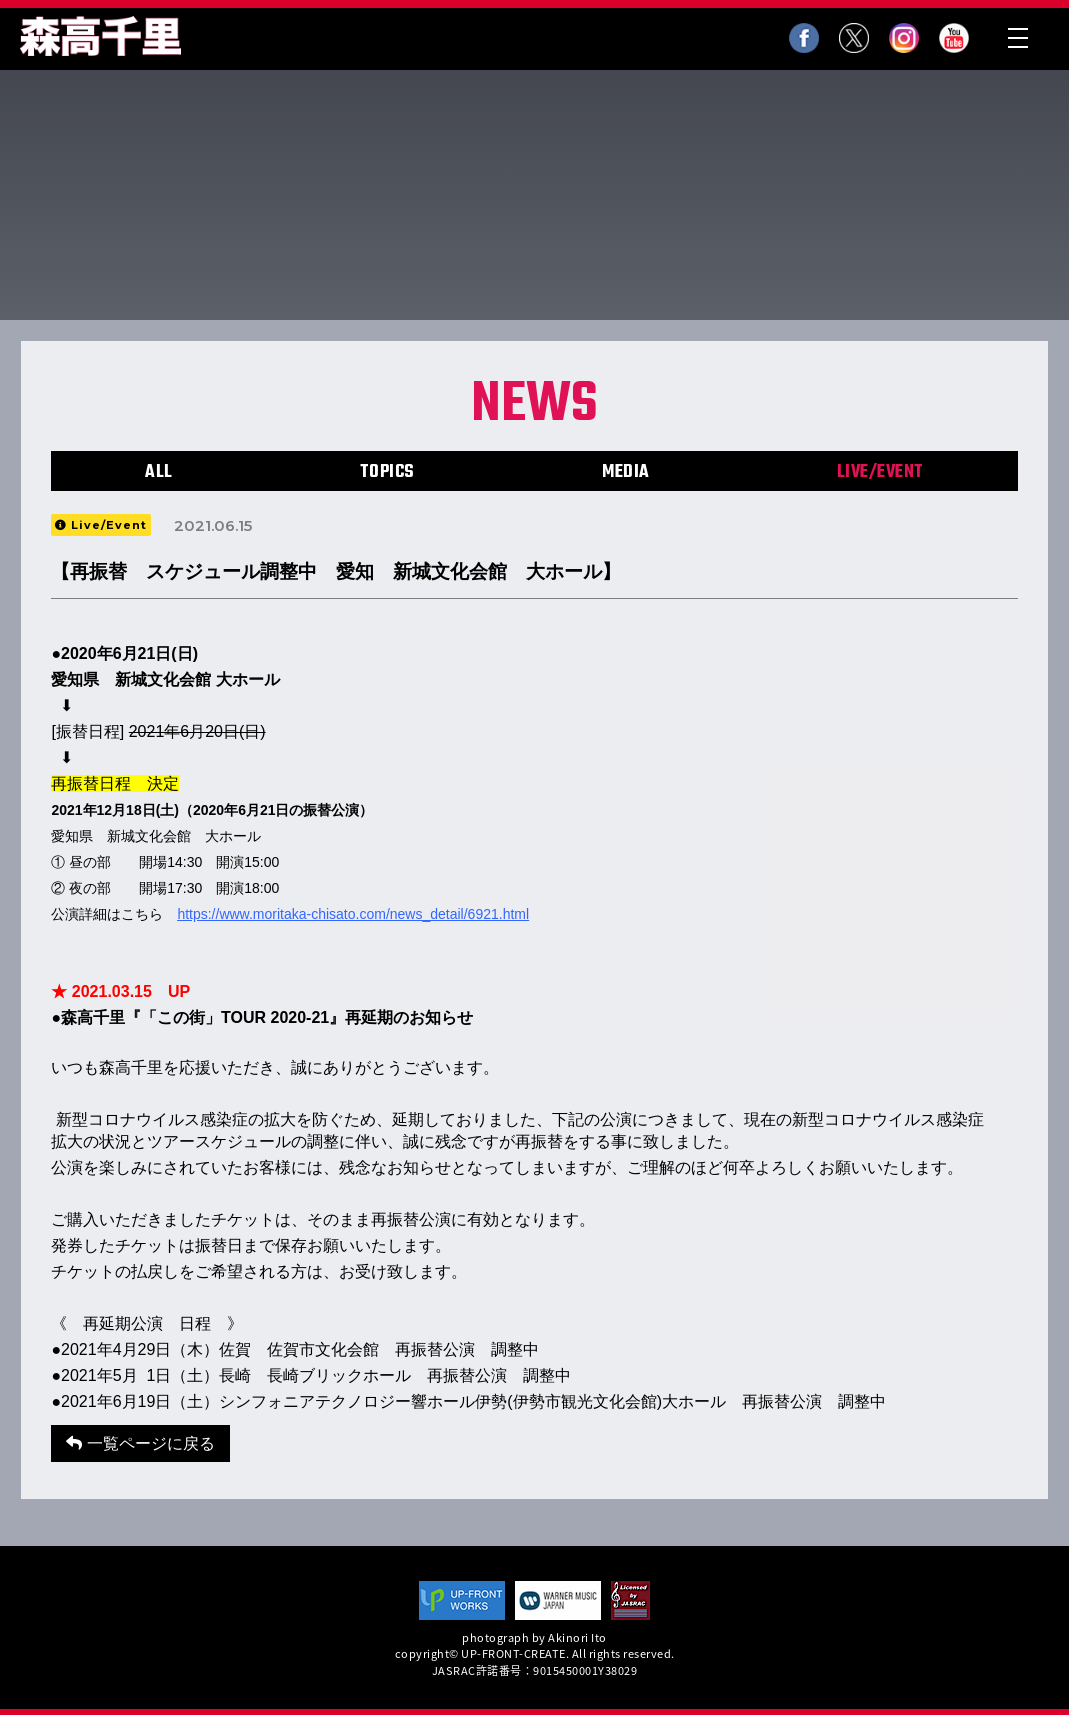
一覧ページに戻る (140, 1443)
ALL (159, 472)
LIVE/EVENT (880, 472)
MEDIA (626, 472)
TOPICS (387, 472)
